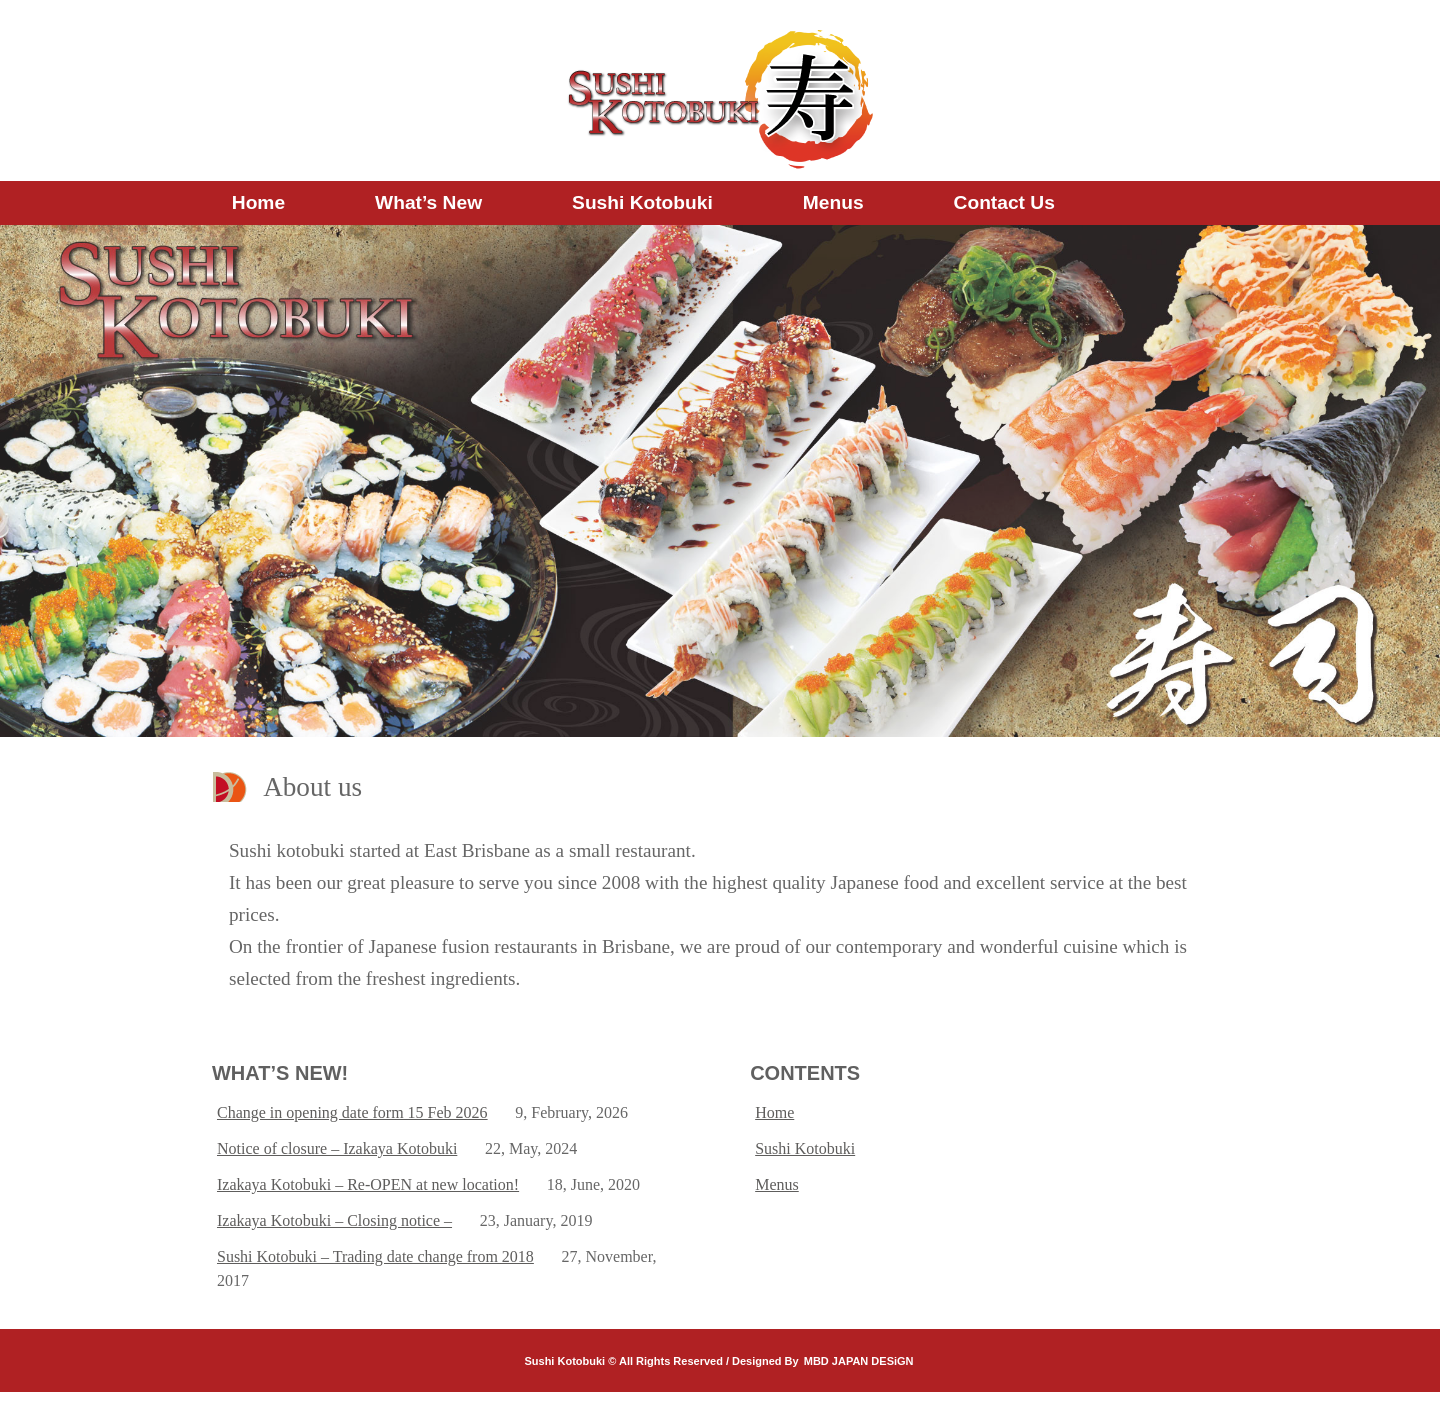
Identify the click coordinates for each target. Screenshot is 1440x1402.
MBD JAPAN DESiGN (859, 1361)
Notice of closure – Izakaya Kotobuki (337, 1148)
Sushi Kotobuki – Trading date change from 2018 (375, 1256)
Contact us (1004, 202)
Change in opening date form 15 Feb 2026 (352, 1112)
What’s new (428, 202)
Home (258, 202)
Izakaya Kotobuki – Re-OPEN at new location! (368, 1184)
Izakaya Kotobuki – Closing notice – (334, 1220)
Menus (833, 202)
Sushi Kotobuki (642, 202)
